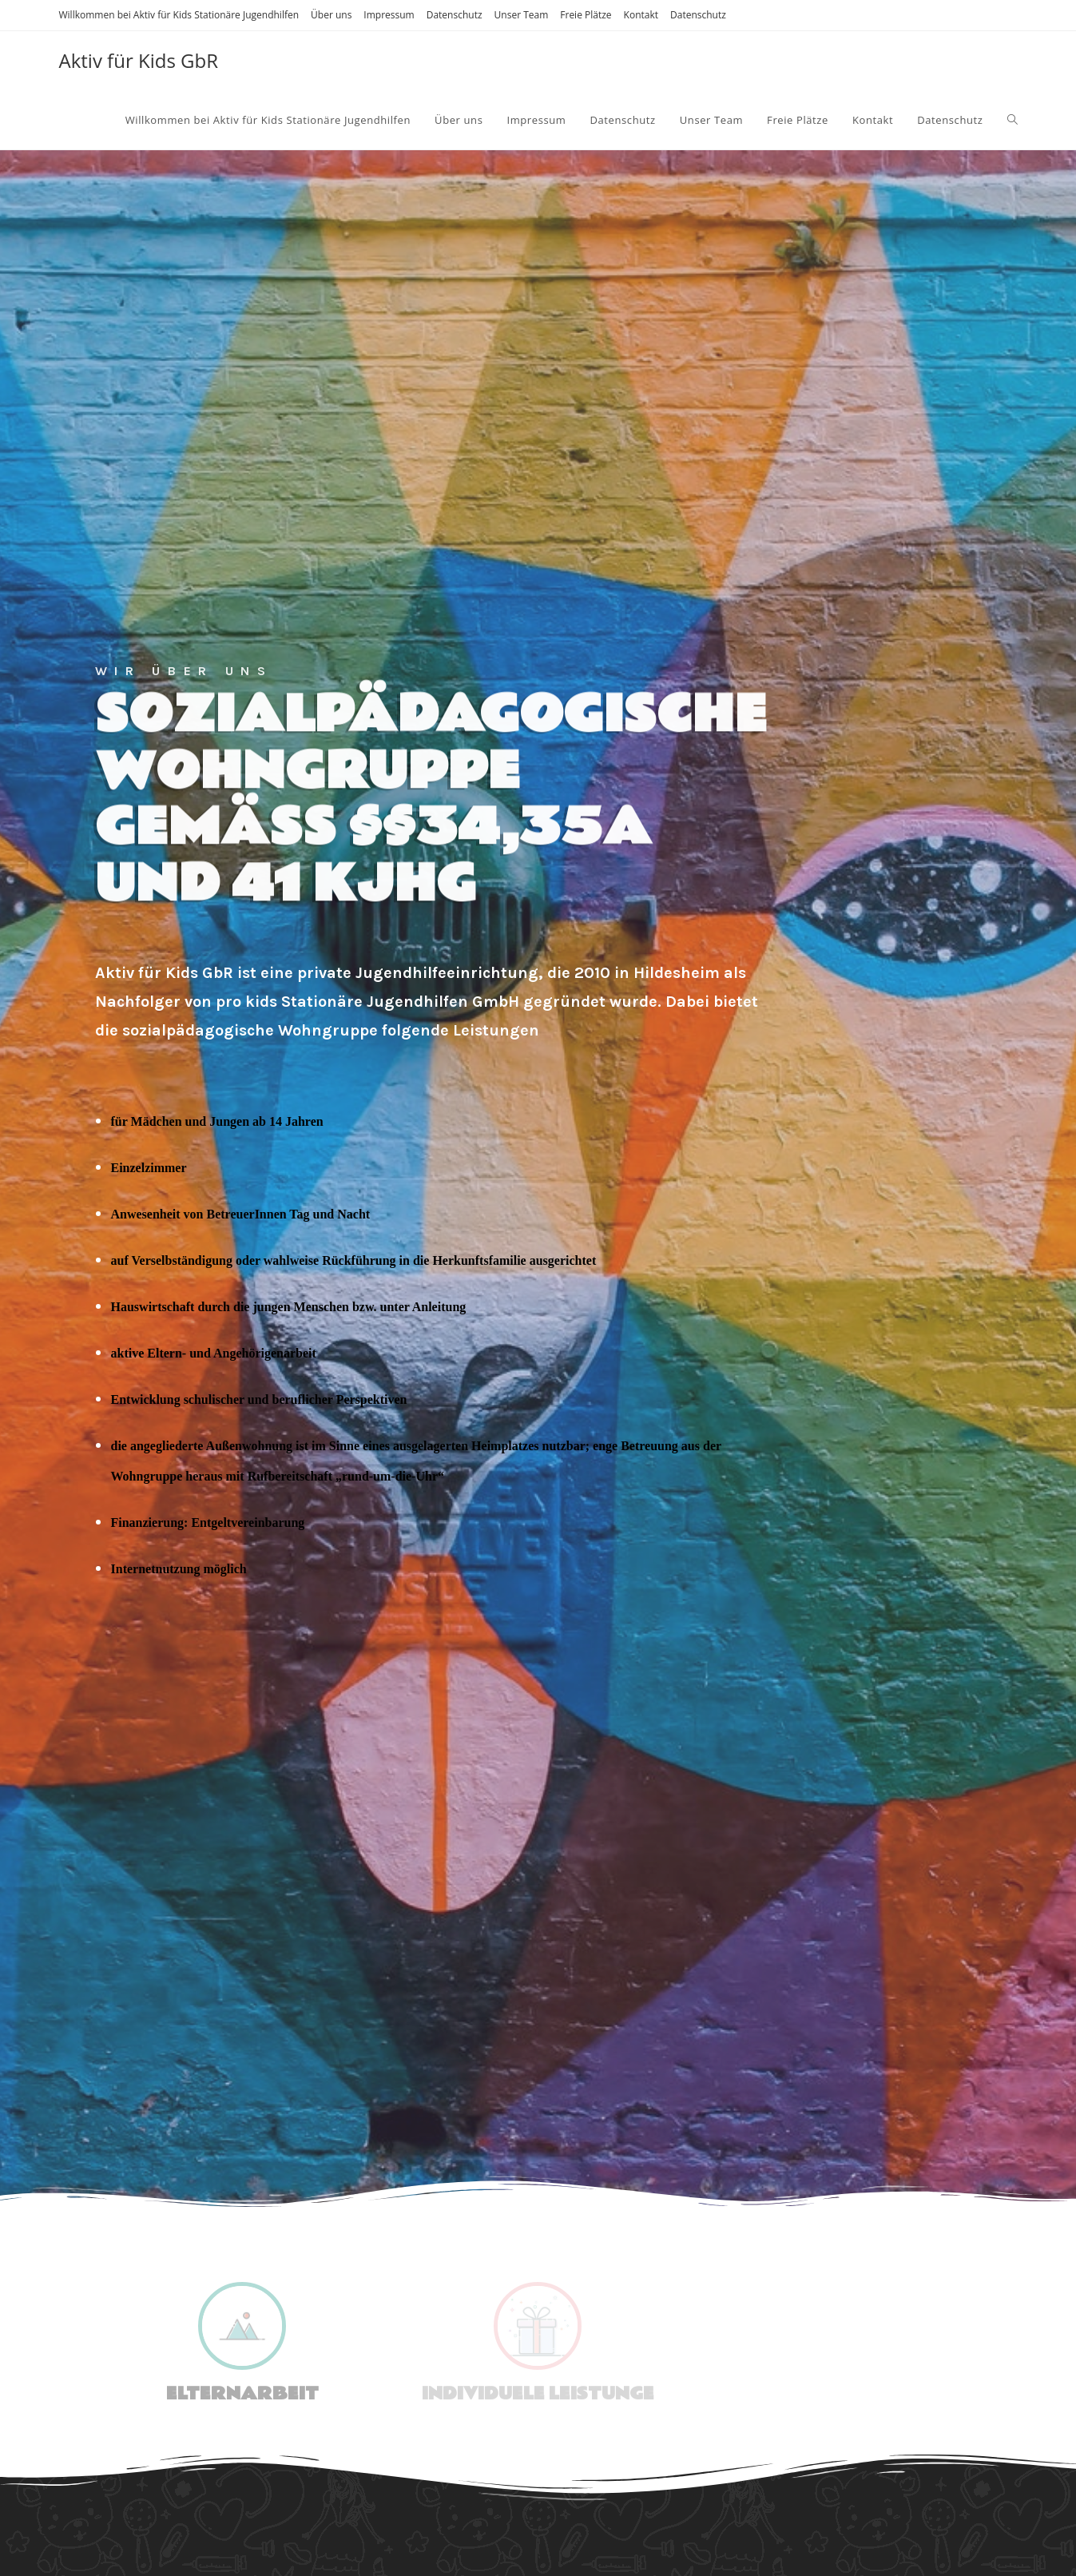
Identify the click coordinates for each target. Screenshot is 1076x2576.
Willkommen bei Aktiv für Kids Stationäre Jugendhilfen (179, 15)
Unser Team (521, 15)
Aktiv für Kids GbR (139, 60)
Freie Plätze (585, 15)
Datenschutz (454, 15)
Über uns (331, 15)
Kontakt (641, 15)
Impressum (388, 15)
